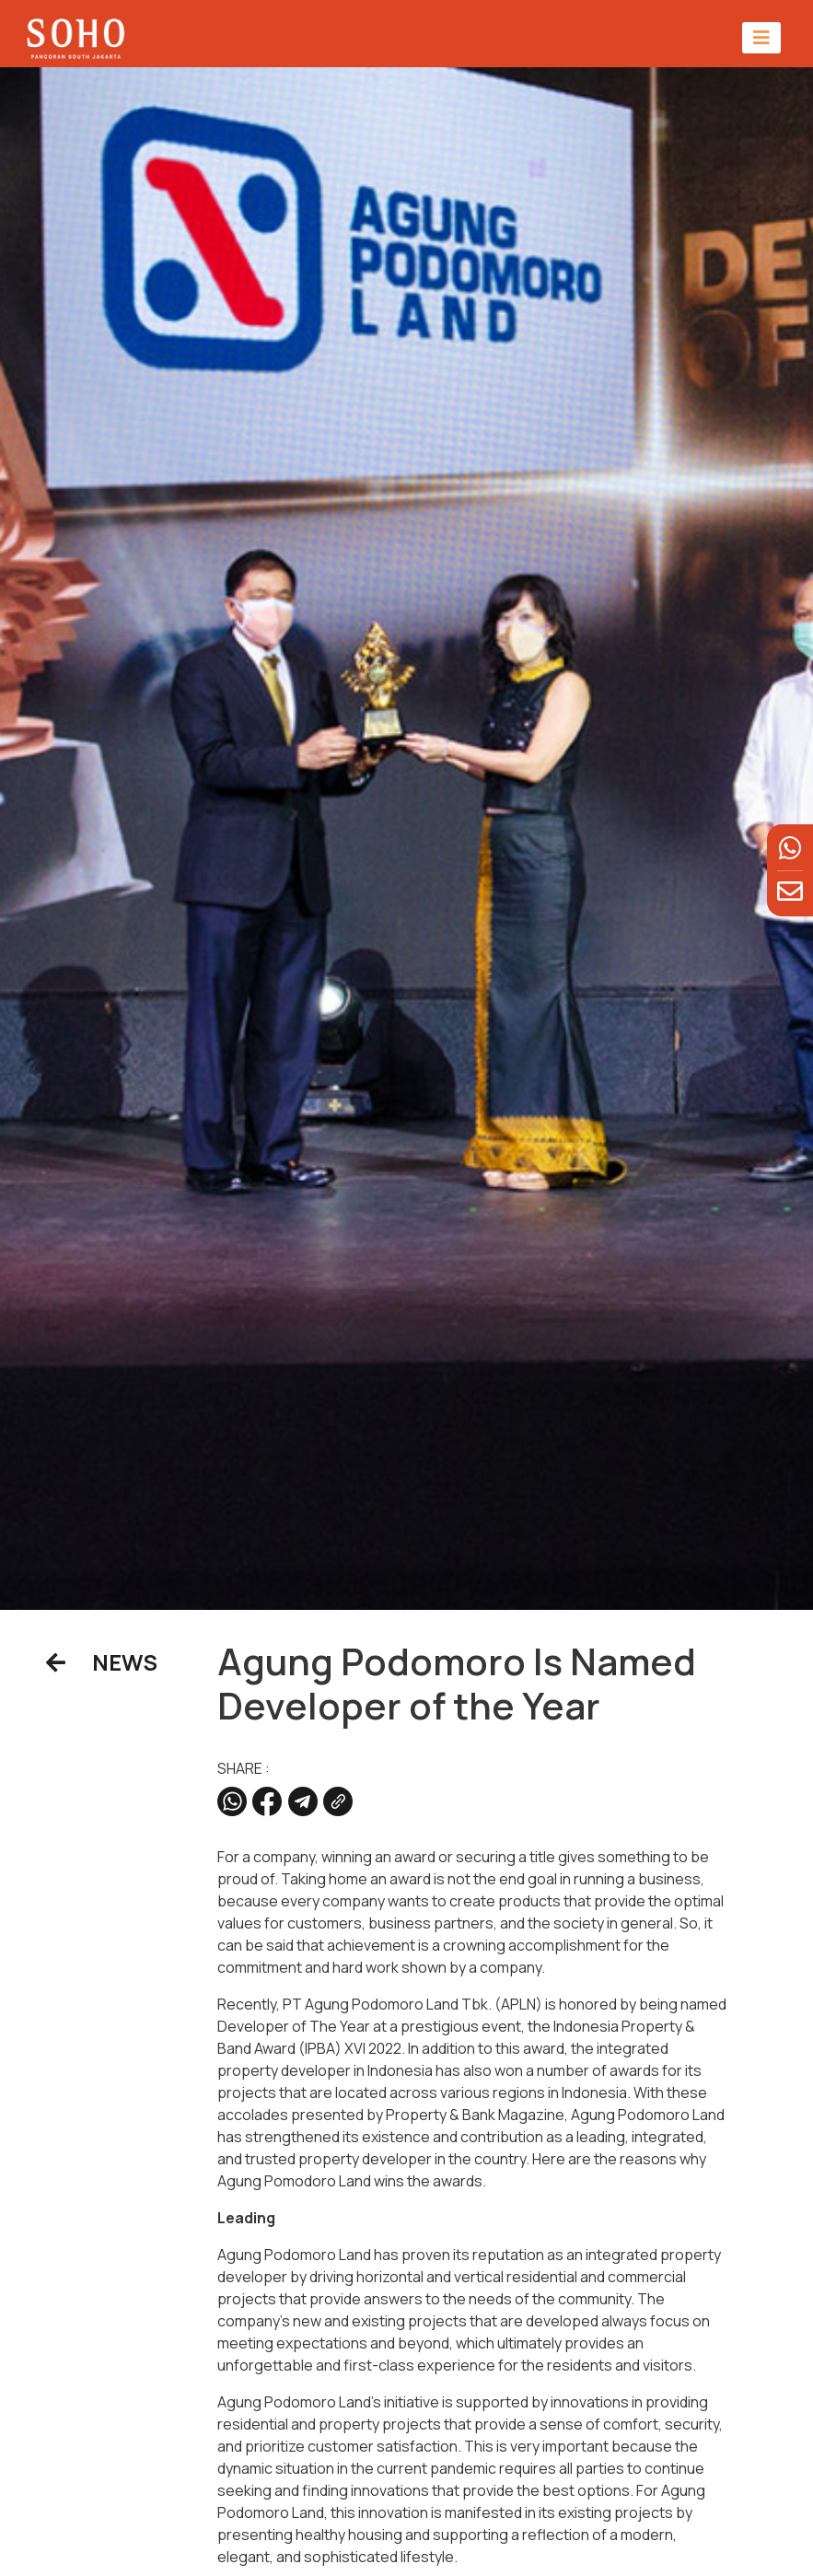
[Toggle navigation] (761, 37)
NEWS (101, 1662)
